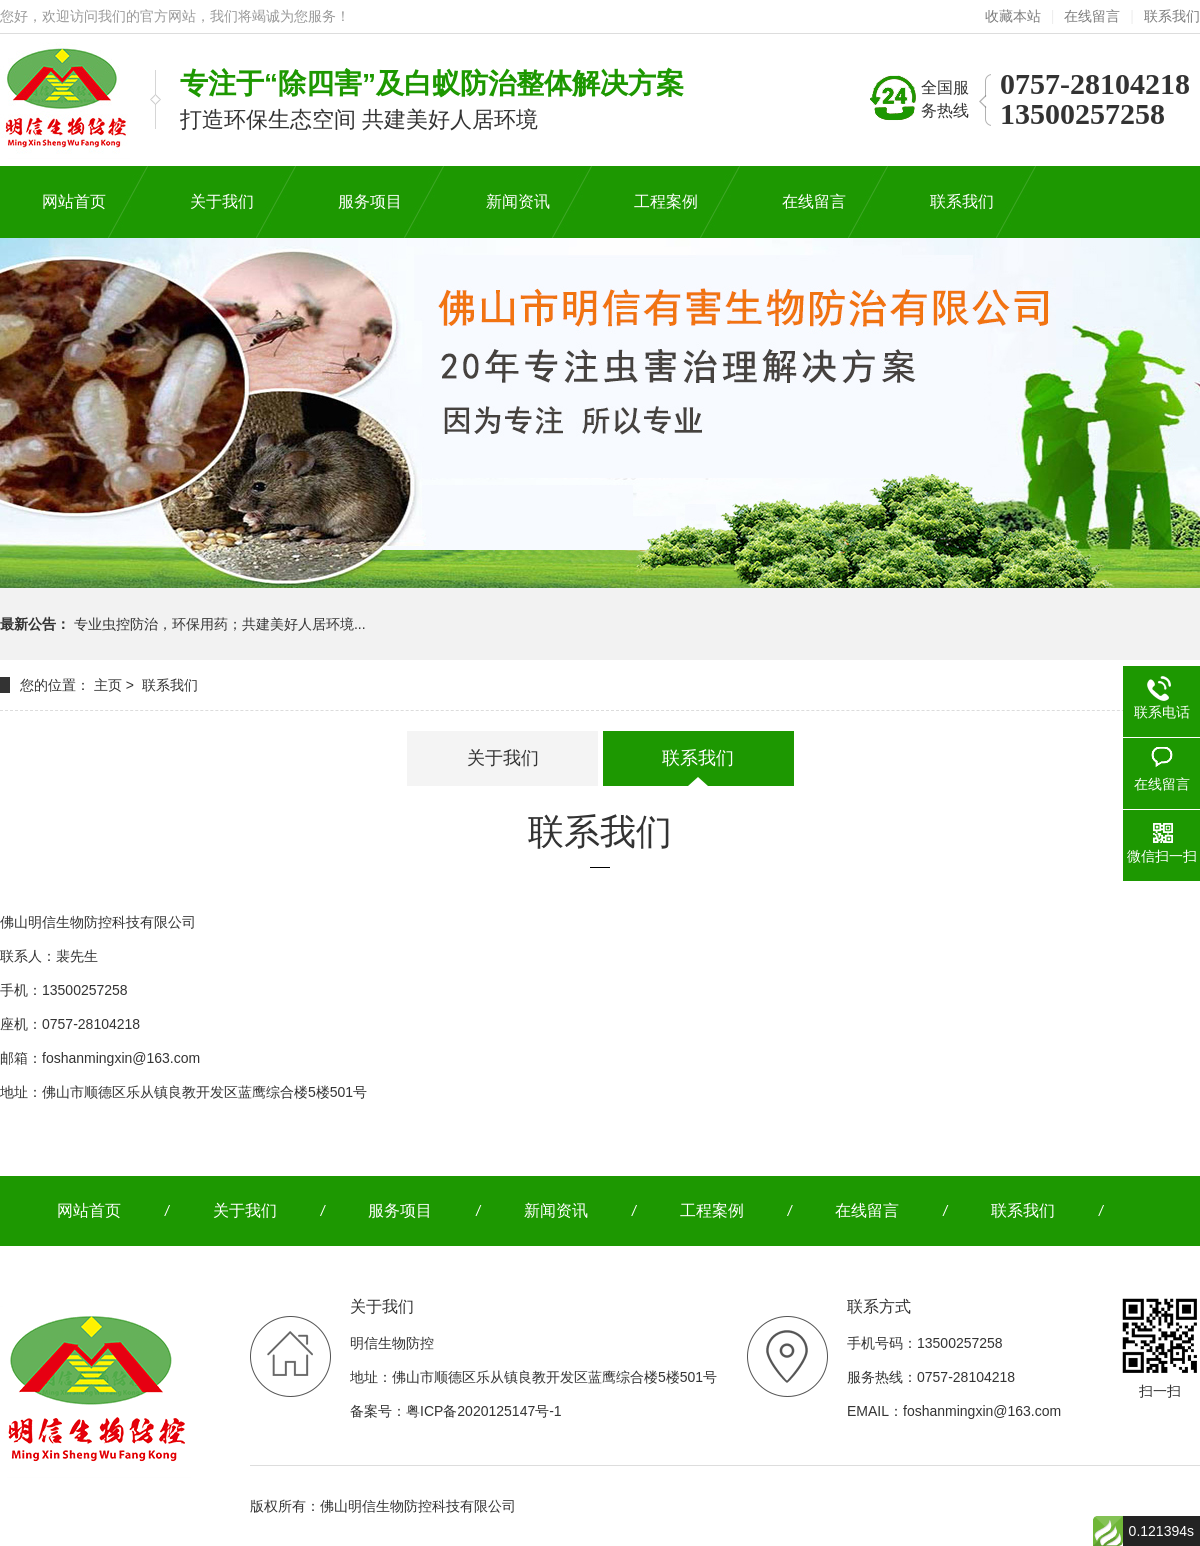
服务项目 (400, 1210)
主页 (108, 685)
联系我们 (1172, 16)
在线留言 (1092, 16)
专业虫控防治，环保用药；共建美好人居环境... (220, 624)
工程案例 (712, 1210)
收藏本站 (1013, 16)
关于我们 (245, 1210)
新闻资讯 (556, 1210)
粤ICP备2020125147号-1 (484, 1411)
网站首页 (89, 1210)
